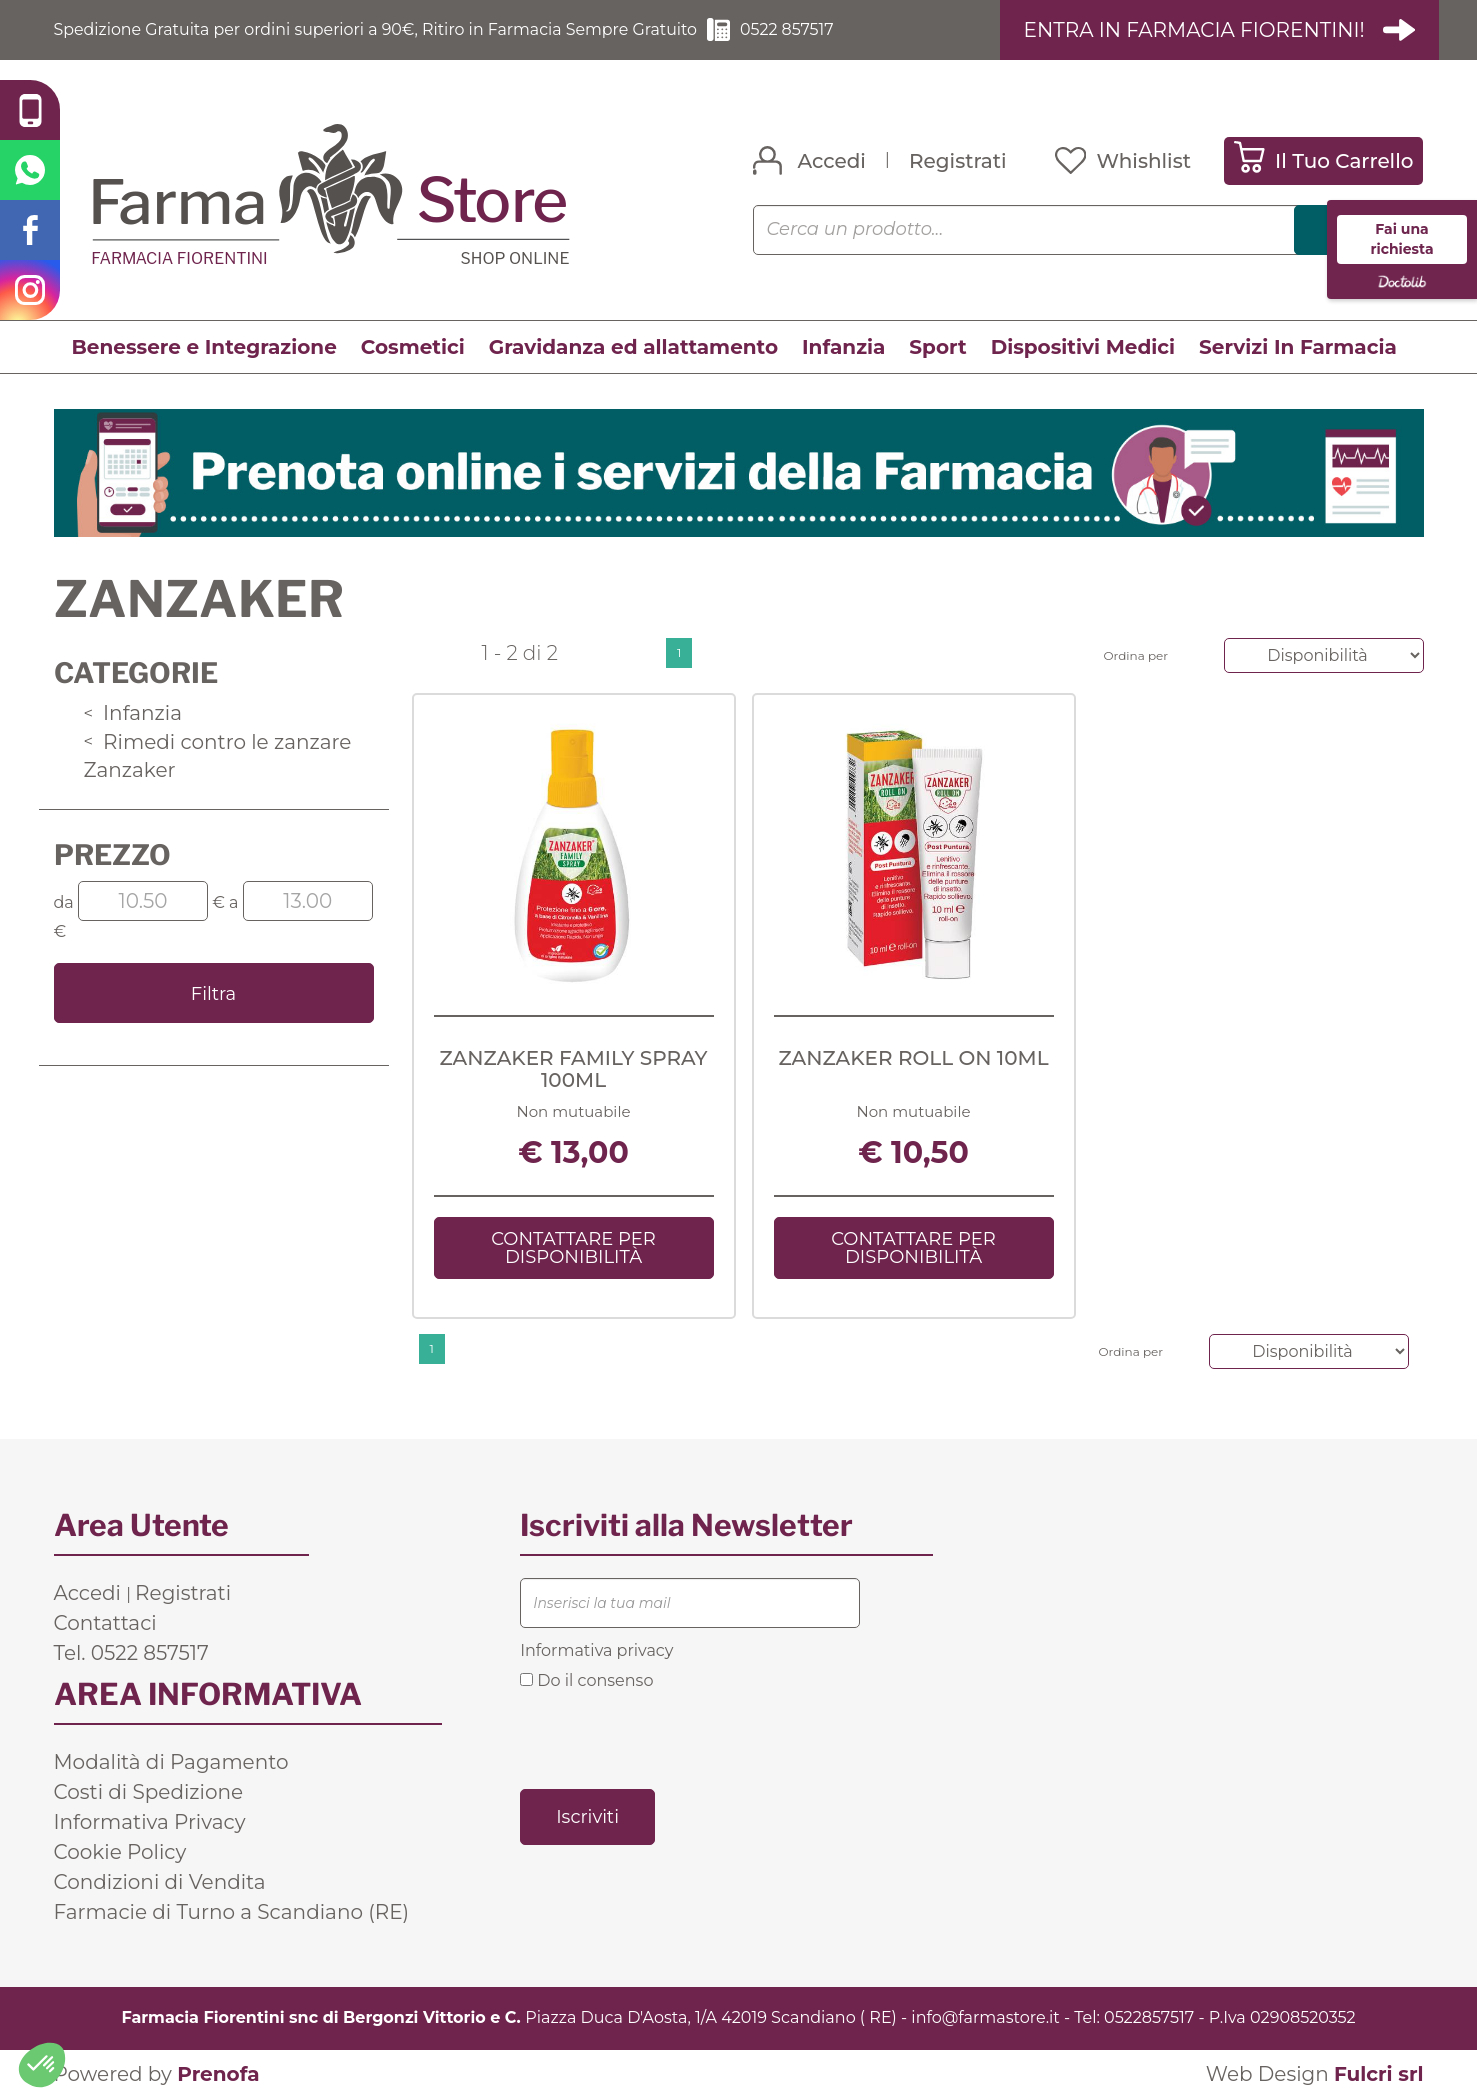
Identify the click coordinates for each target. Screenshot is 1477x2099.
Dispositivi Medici (1083, 347)
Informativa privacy (596, 1650)
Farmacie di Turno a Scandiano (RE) (232, 1912)
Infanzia (843, 347)
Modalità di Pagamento (171, 1762)
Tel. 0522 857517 (131, 1653)
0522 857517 (793, 29)
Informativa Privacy (150, 1822)
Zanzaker (130, 770)
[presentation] (672, 1738)
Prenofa (218, 2074)
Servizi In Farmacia (1298, 347)
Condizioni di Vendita (160, 1882)
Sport (937, 347)
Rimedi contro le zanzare (218, 742)
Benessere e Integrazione (204, 347)
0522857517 (1149, 2017)
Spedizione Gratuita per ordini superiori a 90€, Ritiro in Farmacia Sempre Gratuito (379, 29)
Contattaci (105, 1623)
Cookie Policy (120, 1852)
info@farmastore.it (985, 2017)
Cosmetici (413, 347)
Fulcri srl (1379, 2074)
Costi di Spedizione (149, 1792)
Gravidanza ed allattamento (633, 347)
